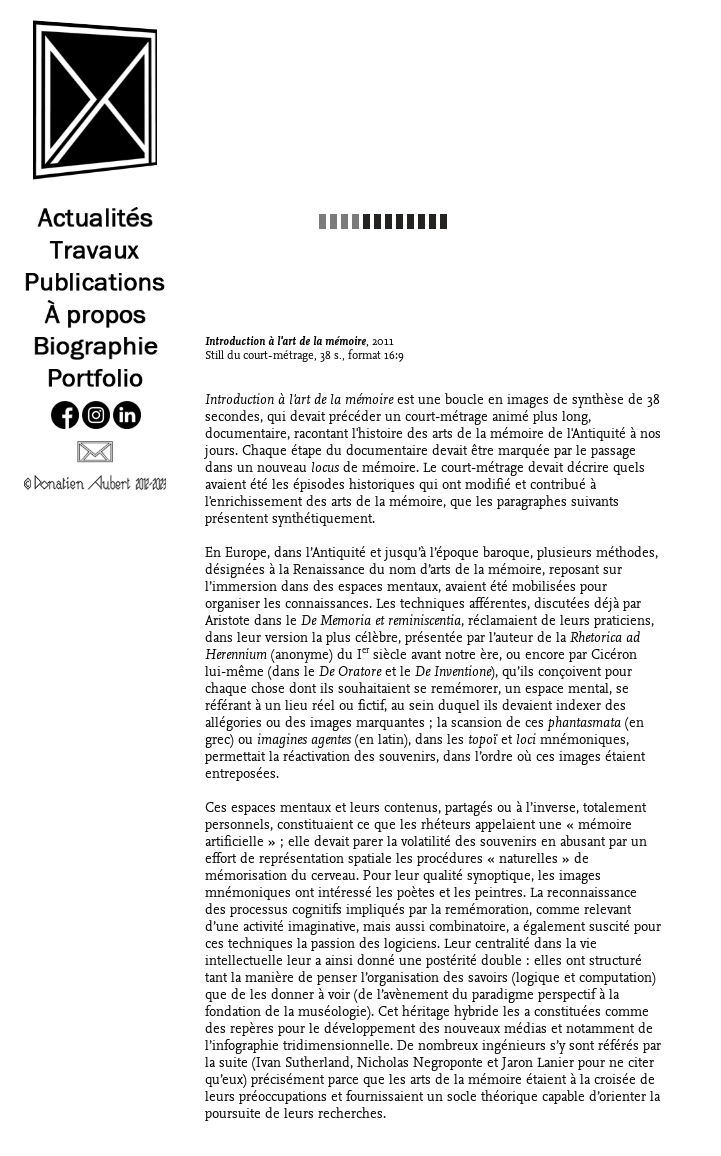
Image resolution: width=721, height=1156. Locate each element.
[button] (599, 134)
